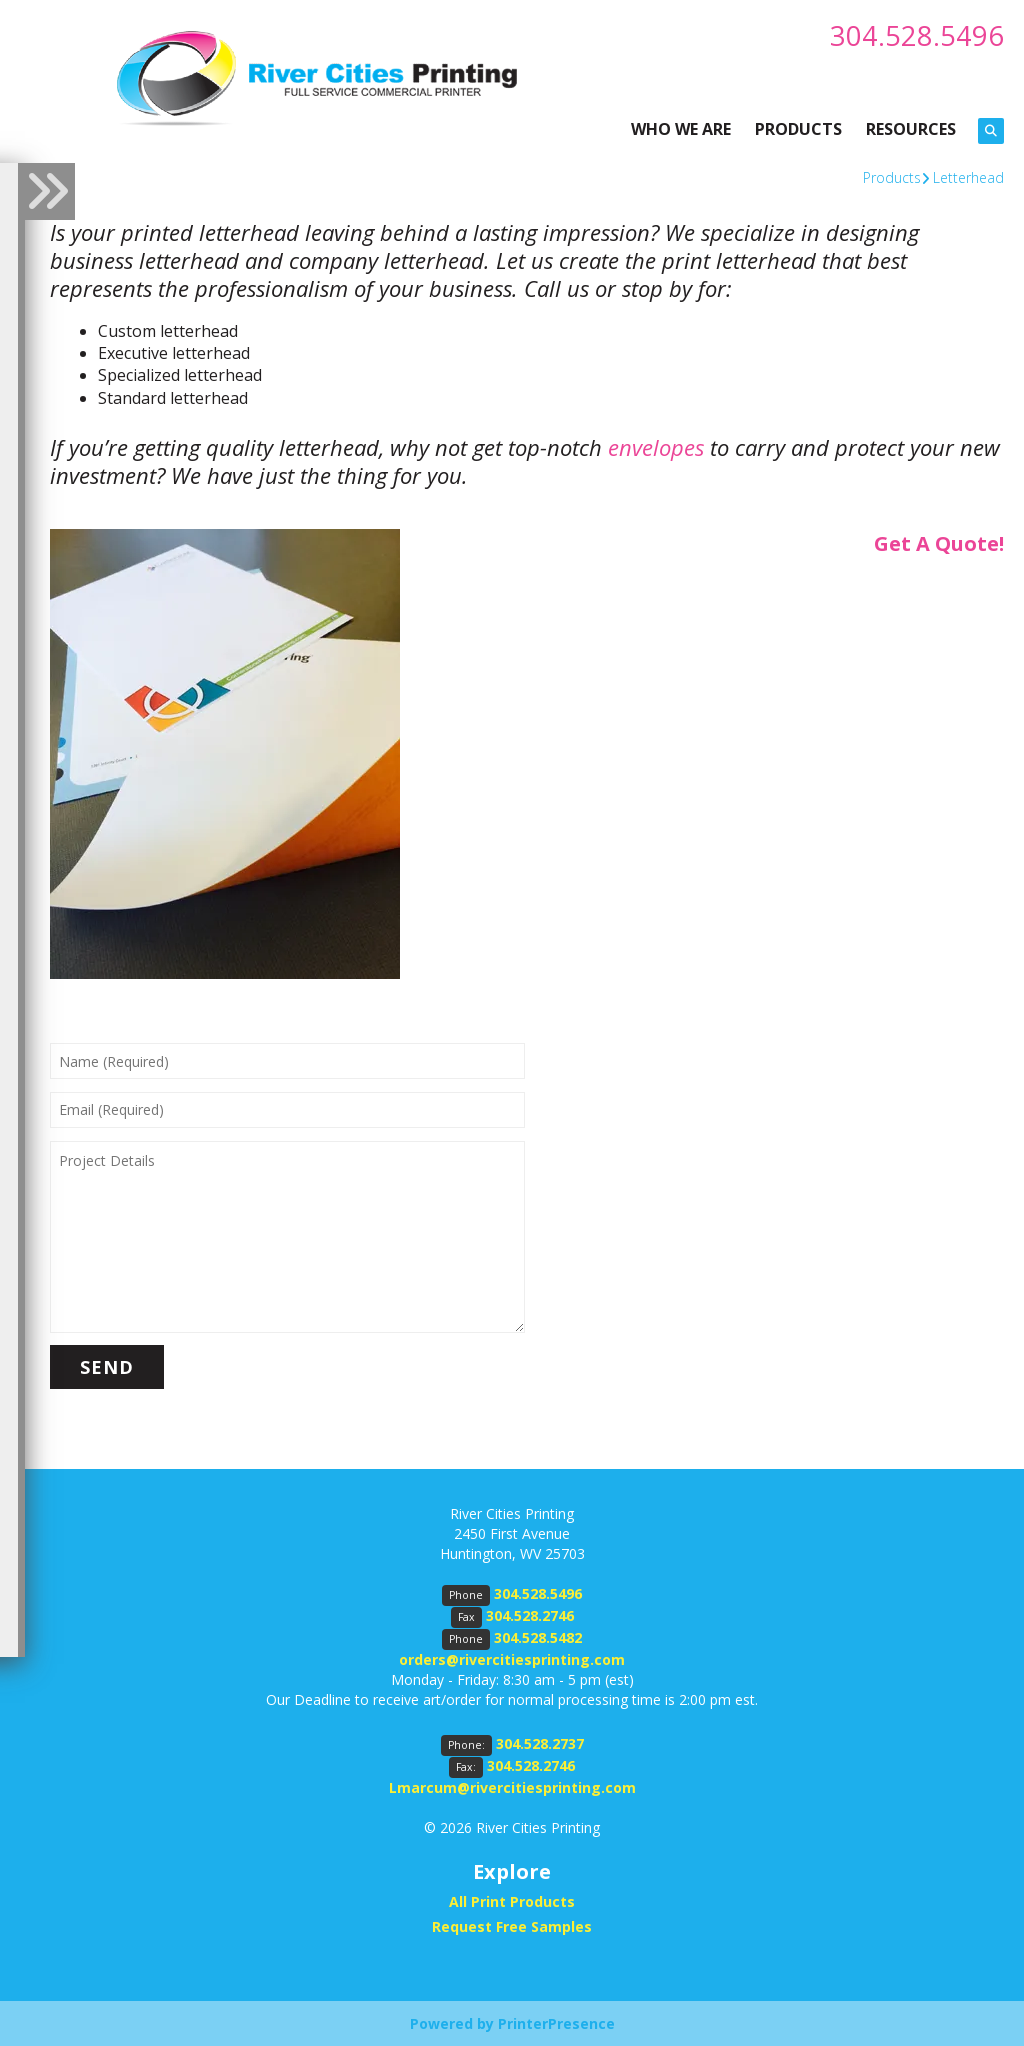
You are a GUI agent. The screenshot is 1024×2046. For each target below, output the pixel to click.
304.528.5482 (538, 1637)
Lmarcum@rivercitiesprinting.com (512, 1787)
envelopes (656, 447)
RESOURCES (911, 128)
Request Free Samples (512, 1925)
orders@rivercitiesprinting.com (512, 1659)
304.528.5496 (917, 35)
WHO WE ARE (681, 128)
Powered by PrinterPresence (512, 2022)
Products (892, 176)
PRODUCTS (798, 128)
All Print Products (512, 1900)
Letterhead (968, 176)
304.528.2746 (530, 1615)
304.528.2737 (540, 1743)
